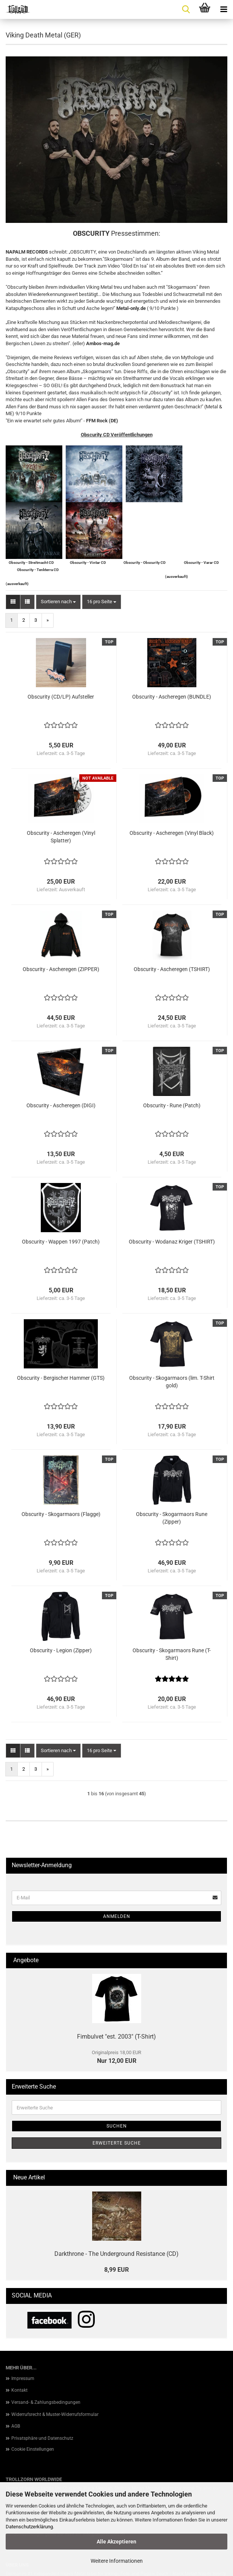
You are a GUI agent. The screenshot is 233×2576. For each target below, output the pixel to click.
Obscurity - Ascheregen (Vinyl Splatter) (61, 837)
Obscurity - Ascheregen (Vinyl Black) (172, 833)
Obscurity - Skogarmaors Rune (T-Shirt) (172, 1654)
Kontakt (19, 2390)
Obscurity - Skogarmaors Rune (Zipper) (171, 1518)
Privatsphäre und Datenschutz (42, 2438)
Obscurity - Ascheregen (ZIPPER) (61, 969)
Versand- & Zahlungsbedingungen (45, 2402)
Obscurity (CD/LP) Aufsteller (61, 697)
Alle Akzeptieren (116, 2542)
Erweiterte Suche (117, 2143)
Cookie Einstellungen (32, 2449)
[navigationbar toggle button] (223, 9)
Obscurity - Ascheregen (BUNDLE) (171, 697)
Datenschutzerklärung (29, 2526)
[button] (13, 602)
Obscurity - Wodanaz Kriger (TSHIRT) (172, 1242)
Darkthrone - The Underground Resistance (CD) (116, 2253)
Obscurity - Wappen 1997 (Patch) (61, 1242)
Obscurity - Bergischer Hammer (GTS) (61, 1378)
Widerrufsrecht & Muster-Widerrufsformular (55, 2414)
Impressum (22, 2378)
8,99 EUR (116, 2269)
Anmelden (116, 1916)
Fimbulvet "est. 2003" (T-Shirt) (116, 2036)
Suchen (116, 2126)
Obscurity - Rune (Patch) (172, 1105)
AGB (15, 2426)
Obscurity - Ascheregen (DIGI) (61, 1105)
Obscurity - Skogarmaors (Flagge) (61, 1514)
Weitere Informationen (117, 2561)
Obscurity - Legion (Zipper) (61, 1650)
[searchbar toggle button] (185, 9)
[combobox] (58, 602)
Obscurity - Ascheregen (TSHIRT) (172, 969)
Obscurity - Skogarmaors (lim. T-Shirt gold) (171, 1381)
